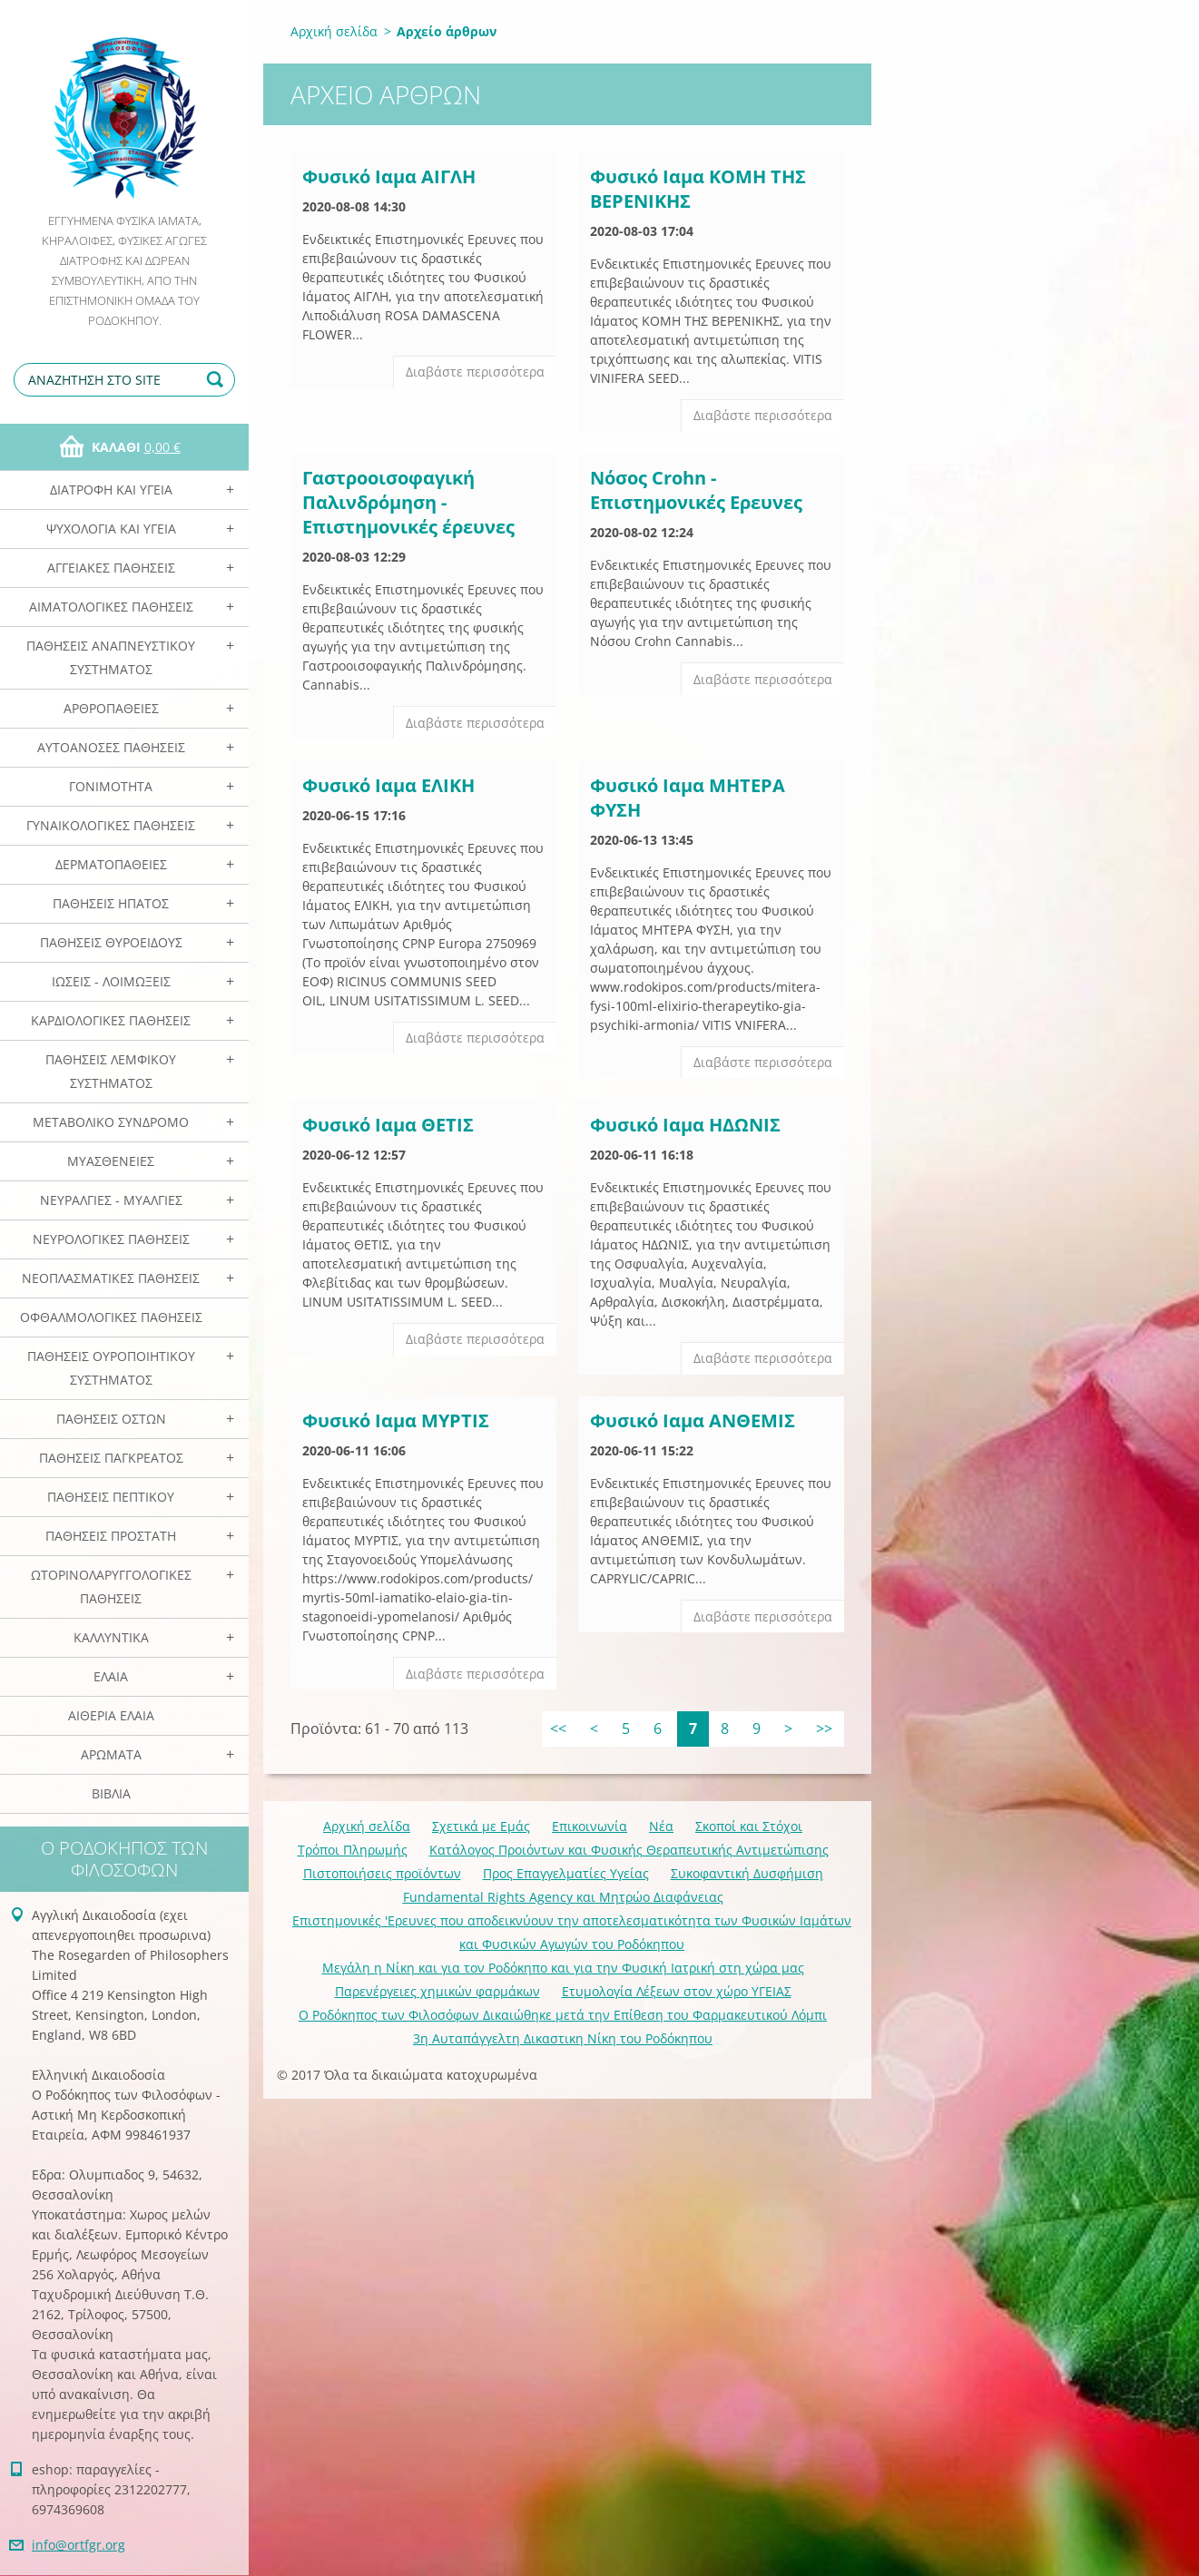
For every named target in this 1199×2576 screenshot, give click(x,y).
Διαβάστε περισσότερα (475, 371)
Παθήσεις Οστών (111, 1418)
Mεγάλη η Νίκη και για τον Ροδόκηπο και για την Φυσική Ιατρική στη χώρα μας (563, 1967)
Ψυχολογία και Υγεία (111, 528)
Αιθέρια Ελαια (111, 1715)
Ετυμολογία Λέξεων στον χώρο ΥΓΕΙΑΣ (676, 1991)
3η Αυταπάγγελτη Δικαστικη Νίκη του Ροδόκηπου (563, 2038)
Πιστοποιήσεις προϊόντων (382, 1873)
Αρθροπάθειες (111, 708)
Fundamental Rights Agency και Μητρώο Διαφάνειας (563, 1896)
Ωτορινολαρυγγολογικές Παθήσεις (111, 1586)
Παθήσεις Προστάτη (110, 1535)
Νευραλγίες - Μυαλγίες (111, 1200)
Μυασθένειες (110, 1161)
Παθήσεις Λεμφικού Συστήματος (110, 1071)
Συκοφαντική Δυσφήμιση (747, 1873)
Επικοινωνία (589, 1826)
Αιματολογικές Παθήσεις (111, 606)
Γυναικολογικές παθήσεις (110, 825)
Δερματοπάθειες (111, 864)
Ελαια (110, 1676)
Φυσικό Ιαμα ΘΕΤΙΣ (388, 1124)
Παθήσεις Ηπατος (111, 903)
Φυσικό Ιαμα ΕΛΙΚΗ (388, 785)
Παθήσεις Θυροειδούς (111, 942)
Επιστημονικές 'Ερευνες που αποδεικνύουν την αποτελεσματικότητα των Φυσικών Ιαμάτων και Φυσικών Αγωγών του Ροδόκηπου (571, 1932)
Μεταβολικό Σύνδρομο (111, 1122)
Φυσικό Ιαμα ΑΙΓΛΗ (389, 176)
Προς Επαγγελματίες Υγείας (566, 1873)
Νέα (661, 1826)
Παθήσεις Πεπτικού (110, 1496)
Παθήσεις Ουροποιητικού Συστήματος (111, 1367)
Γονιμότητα (110, 786)
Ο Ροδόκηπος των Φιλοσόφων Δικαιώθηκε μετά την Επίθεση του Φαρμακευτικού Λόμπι (563, 2014)
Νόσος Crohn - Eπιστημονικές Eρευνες (696, 489)
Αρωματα (111, 1754)
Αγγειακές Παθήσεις (111, 567)
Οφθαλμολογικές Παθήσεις (111, 1317)
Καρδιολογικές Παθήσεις (111, 1020)
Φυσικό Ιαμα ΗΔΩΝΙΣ (685, 1124)
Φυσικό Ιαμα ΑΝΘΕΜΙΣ (692, 1420)
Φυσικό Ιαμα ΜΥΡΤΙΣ (395, 1420)
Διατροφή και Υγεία (111, 489)
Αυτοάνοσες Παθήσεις (111, 747)
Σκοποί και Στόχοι (748, 1826)
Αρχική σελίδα (334, 31)
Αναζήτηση (218, 379)
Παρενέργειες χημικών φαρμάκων (437, 1991)
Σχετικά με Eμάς (481, 1826)
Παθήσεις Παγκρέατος (111, 1457)
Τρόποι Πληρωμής (353, 1849)
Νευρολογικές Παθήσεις (111, 1239)
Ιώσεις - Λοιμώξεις (111, 981)
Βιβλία (111, 1793)
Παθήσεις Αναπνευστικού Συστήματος (110, 657)
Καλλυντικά (111, 1637)
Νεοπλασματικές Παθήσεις (111, 1278)
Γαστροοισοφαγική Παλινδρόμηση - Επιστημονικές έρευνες (408, 502)
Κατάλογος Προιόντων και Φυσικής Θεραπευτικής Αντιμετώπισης (629, 1849)
